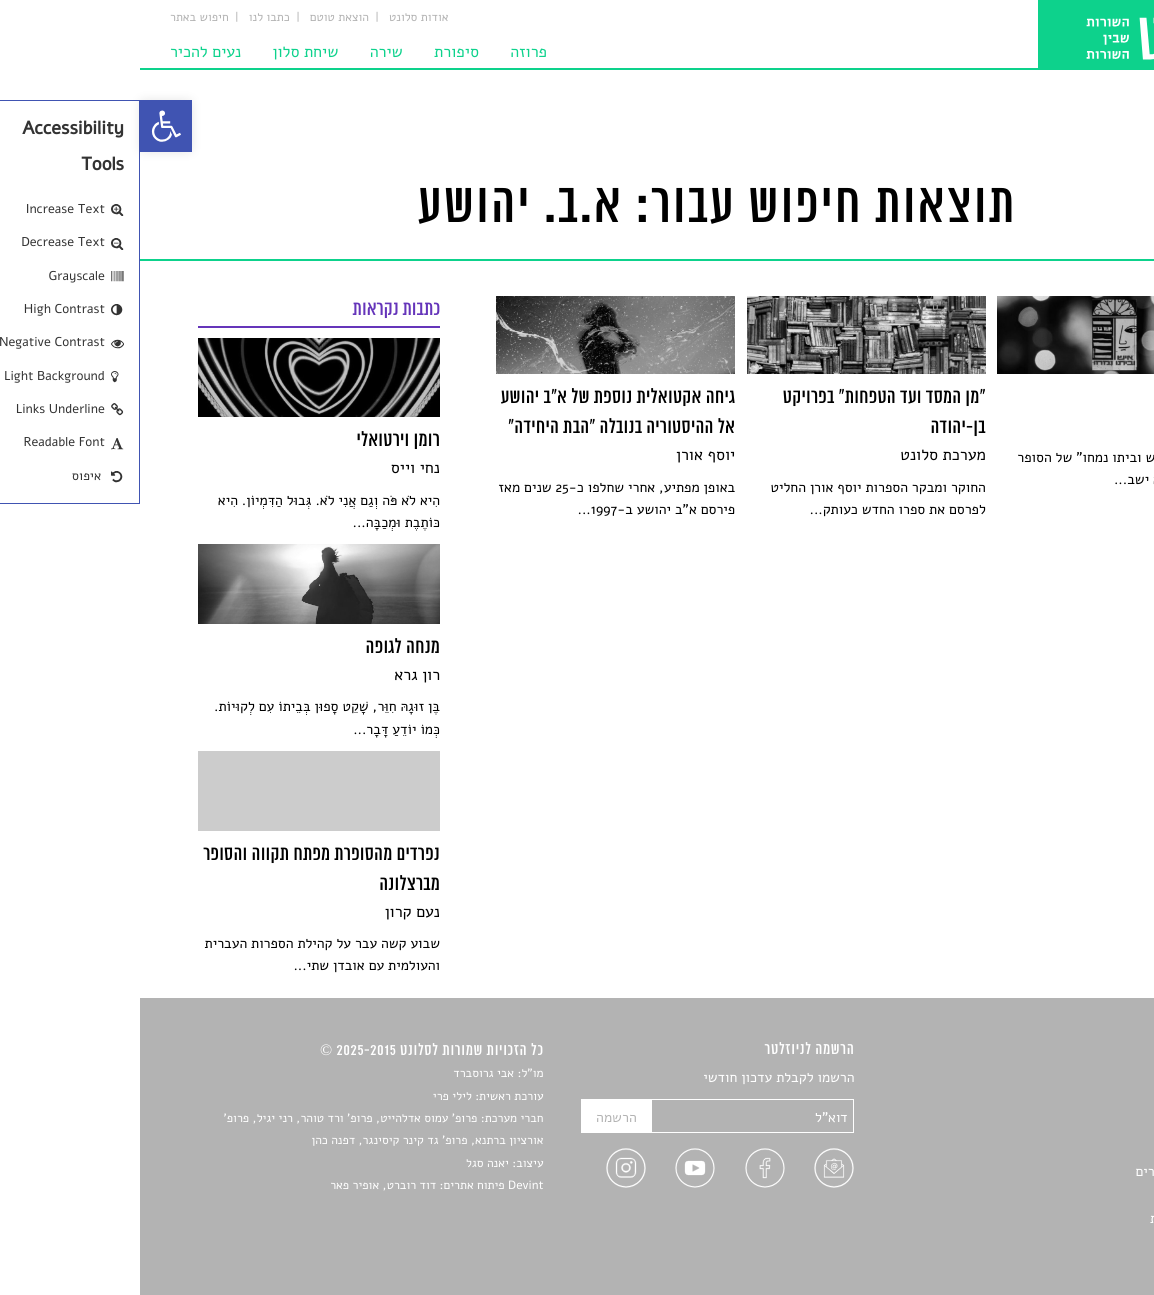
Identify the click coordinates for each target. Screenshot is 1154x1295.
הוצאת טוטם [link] (199, 18)
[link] (26, 126)
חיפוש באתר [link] (59, 18)
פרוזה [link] (388, 52)
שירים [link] (1080, 1101)
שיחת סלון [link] (166, 52)
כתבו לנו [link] (129, 18)
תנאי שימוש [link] (1063, 1241)
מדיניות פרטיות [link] (1053, 1218)
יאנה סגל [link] (347, 1164)
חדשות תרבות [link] (1058, 1124)
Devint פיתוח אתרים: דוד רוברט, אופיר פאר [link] (296, 1186)
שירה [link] (246, 52)
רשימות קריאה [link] (1056, 1148)
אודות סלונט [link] (279, 18)
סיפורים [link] (1074, 1078)
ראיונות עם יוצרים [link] (1045, 1171)
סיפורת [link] (316, 52)
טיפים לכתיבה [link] (1057, 1195)
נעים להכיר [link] (65, 52)
